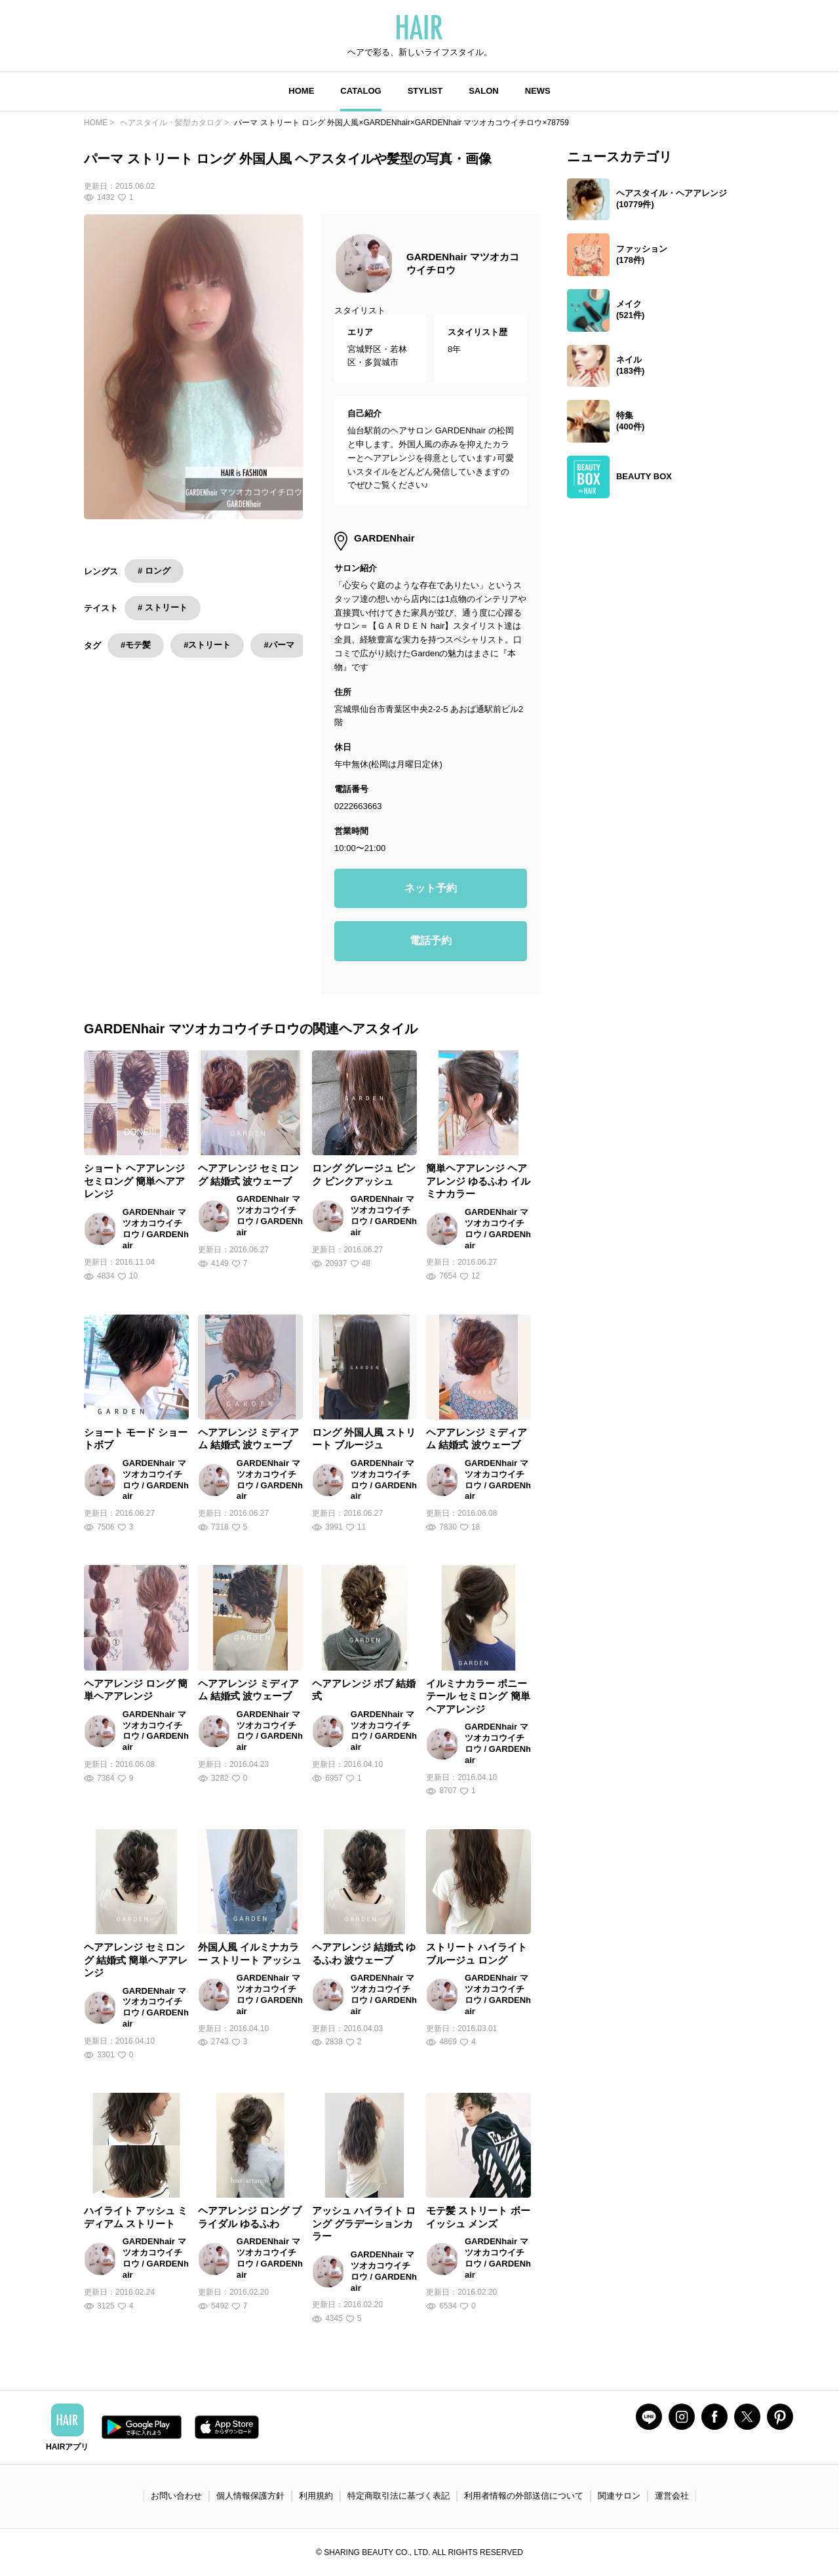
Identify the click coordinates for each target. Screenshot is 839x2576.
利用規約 (316, 2496)
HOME (301, 91)
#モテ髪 (136, 645)
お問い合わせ (176, 2496)
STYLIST (425, 91)
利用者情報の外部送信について (523, 2496)
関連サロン (619, 2496)
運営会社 (672, 2496)
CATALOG (360, 91)
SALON (484, 91)
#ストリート (207, 645)
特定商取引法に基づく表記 (398, 2496)
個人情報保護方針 (250, 2496)
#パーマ (278, 645)
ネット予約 (430, 888)
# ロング (154, 571)
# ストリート (162, 607)
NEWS (538, 91)
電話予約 (431, 940)
